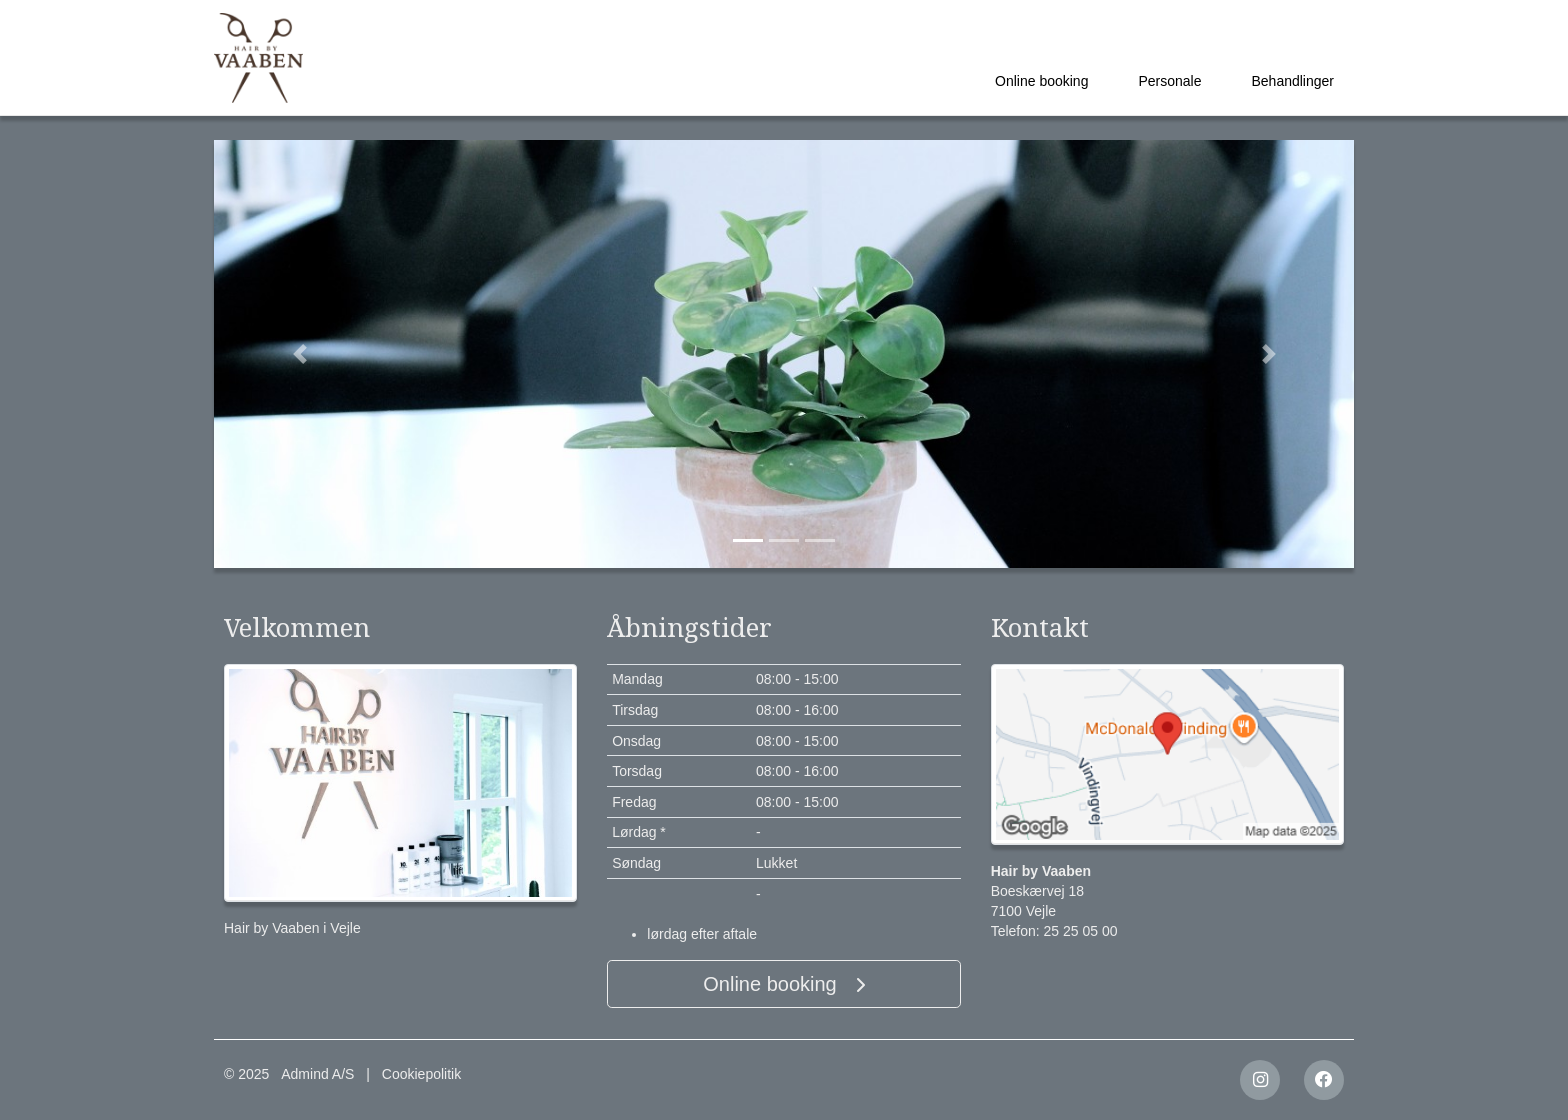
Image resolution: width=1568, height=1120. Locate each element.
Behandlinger (1292, 81)
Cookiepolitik (421, 1074)
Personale (1169, 81)
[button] (299, 354)
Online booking (1041, 81)
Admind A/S (317, 1074)
